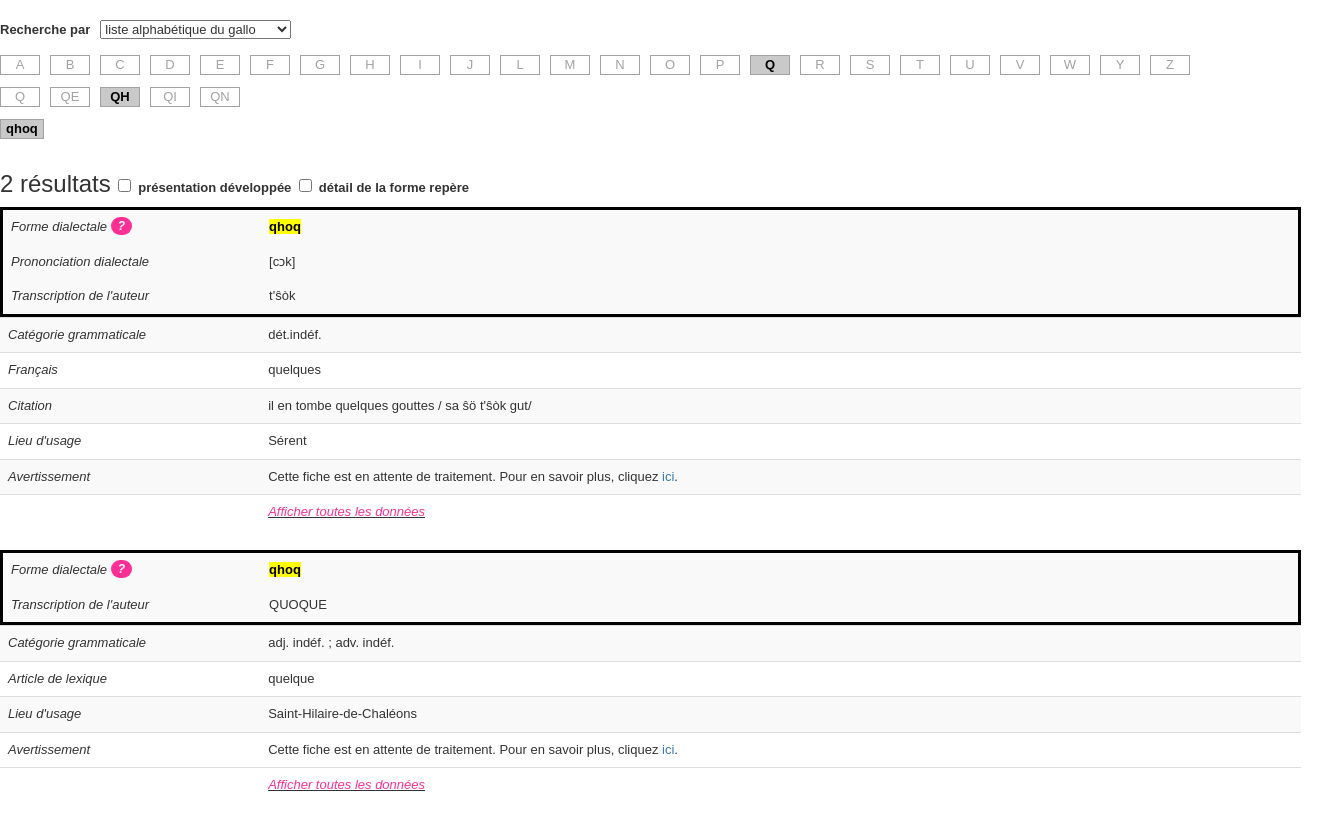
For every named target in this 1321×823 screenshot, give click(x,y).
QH (120, 96)
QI (170, 96)
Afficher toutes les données (346, 511)
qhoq (22, 128)
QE (70, 96)
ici (668, 476)
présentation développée (214, 187)
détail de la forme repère (394, 187)
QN (220, 96)
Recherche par (45, 29)
